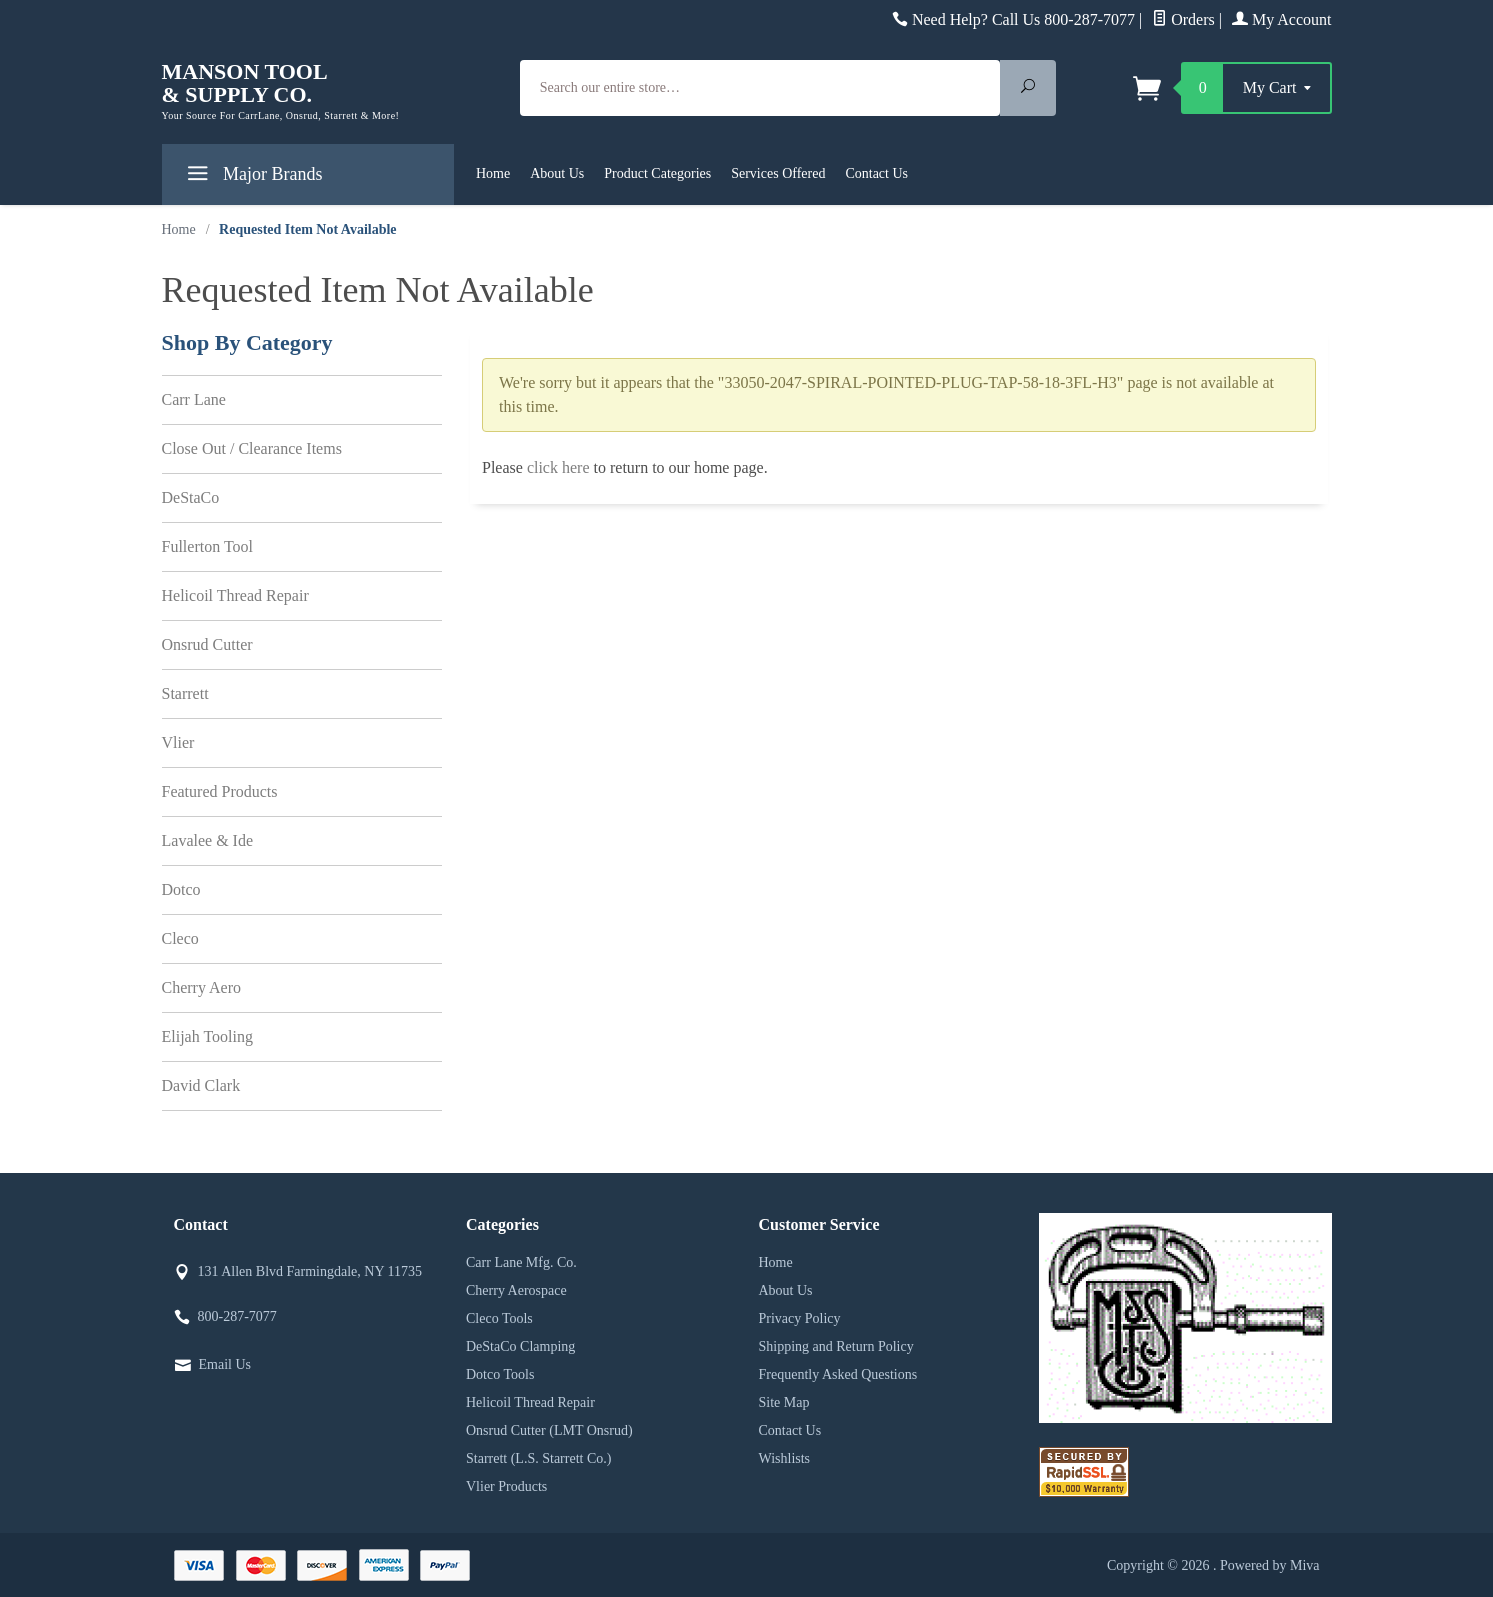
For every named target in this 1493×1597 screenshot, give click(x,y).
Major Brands (252, 177)
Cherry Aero (202, 987)
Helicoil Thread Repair (235, 595)
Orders (1183, 19)
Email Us (225, 1364)
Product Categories (657, 173)
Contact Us (876, 173)
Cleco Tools (499, 1318)
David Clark (201, 1085)
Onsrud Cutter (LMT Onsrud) (549, 1430)
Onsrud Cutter (207, 644)
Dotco (181, 889)
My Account (1282, 19)
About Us (557, 173)
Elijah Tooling (207, 1036)
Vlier (178, 742)
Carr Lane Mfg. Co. (521, 1262)
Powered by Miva (1270, 1565)
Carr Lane (194, 399)
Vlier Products (506, 1486)
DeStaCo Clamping (520, 1346)
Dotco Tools (500, 1374)
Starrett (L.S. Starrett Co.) (538, 1458)
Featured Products (220, 791)
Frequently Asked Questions (838, 1374)
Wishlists (785, 1458)
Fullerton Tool (207, 546)
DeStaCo (191, 497)
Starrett (185, 693)
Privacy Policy (800, 1318)
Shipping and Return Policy (836, 1346)
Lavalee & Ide (208, 840)
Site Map (784, 1402)
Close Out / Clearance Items (252, 448)
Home (493, 173)
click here (558, 467)
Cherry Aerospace (516, 1290)
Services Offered (778, 173)
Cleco (180, 938)
